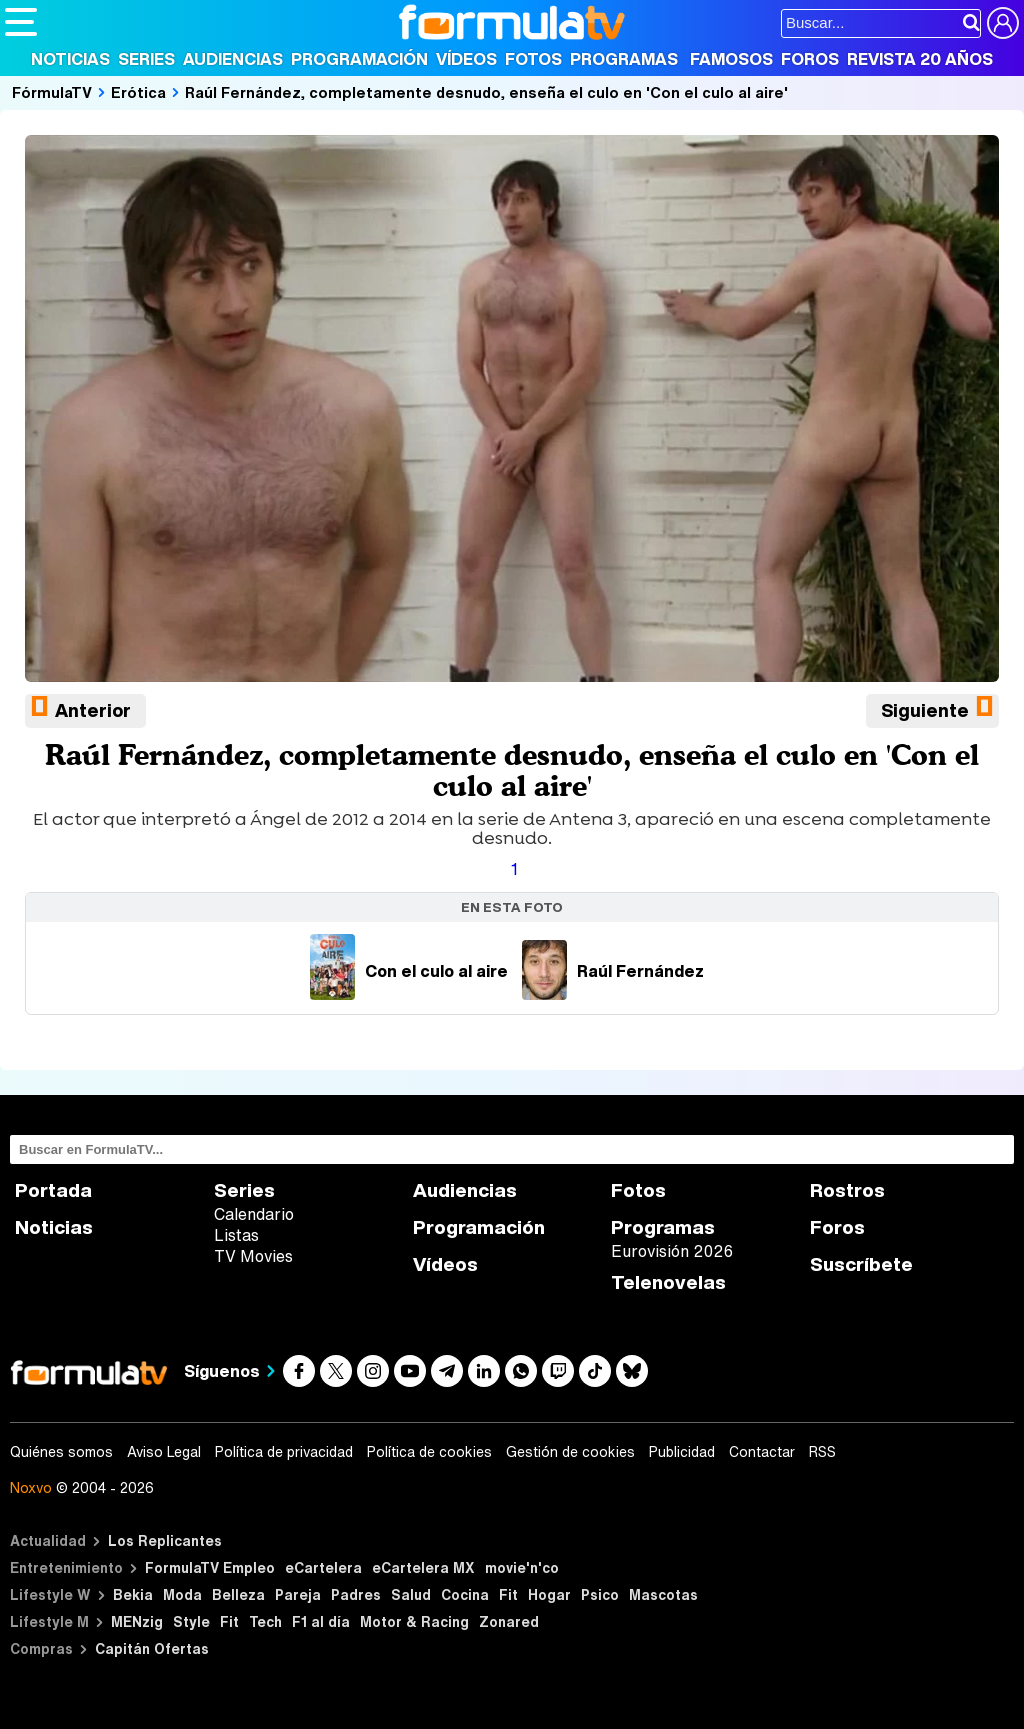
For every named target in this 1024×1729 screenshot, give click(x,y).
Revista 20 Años (920, 59)
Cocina (465, 1594)
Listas (236, 1235)
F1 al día (321, 1621)
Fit (508, 1594)
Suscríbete (861, 1264)
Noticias (70, 59)
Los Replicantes (165, 1540)
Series (146, 59)
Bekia (133, 1594)
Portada (53, 1190)
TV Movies (253, 1256)
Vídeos (466, 59)
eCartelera (323, 1567)
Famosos (731, 59)
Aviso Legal (164, 1452)
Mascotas (663, 1594)
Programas (624, 59)
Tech (265, 1621)
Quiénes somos (61, 1452)
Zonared (509, 1621)
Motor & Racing (414, 1621)
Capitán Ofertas (152, 1648)
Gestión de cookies (570, 1452)
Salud (411, 1594)
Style (191, 1621)
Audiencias (233, 59)
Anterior (93, 710)
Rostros (847, 1190)
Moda (182, 1594)
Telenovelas (668, 1282)
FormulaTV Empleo (210, 1567)
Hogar (549, 1594)
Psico (600, 1594)
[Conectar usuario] (1003, 23)
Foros (810, 59)
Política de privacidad (284, 1452)
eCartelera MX (423, 1567)
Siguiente (925, 710)
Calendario (254, 1214)
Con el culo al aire (409, 971)
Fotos (533, 59)
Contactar (762, 1452)
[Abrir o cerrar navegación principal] (21, 22)
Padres (356, 1594)
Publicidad (682, 1452)
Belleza (238, 1594)
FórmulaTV (52, 92)
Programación (359, 59)
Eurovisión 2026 (672, 1251)
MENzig (137, 1621)
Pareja (298, 1594)
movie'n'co (522, 1567)
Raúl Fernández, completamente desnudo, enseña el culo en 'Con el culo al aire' (486, 92)
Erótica (138, 92)
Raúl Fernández (613, 971)
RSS (822, 1452)
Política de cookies (429, 1452)
